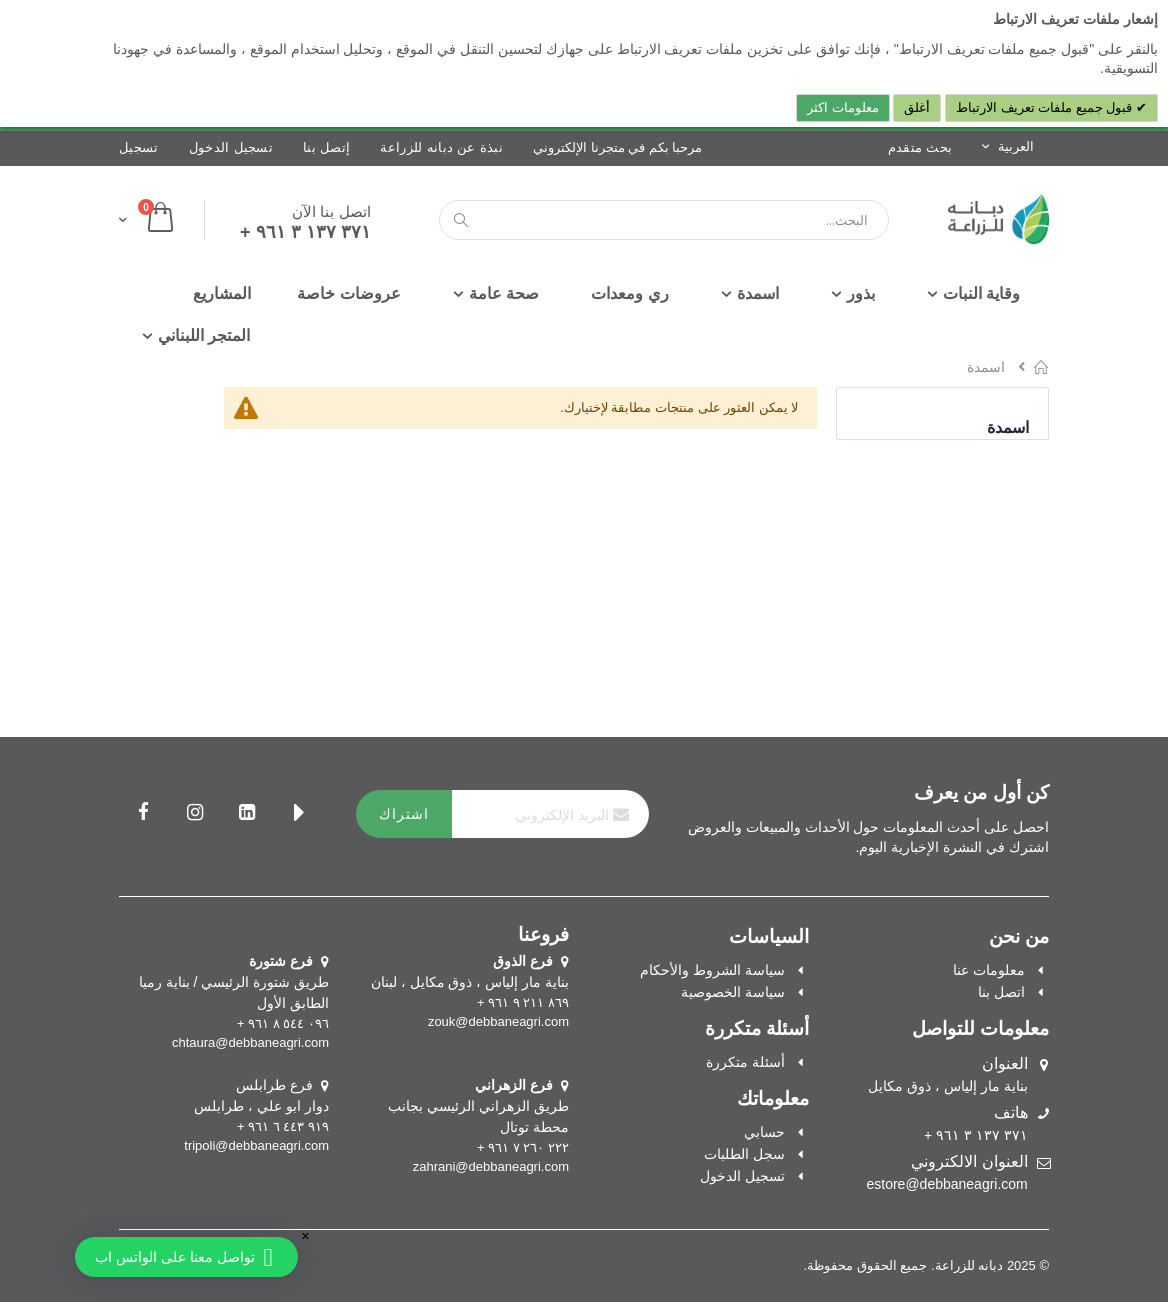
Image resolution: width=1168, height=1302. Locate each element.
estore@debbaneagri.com (946, 1184)
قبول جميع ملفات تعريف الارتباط (1046, 107)
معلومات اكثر (843, 107)
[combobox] (664, 220)
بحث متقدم (920, 147)
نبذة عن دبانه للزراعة (441, 147)
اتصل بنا (1001, 992)
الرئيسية (1041, 367)
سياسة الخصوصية (733, 992)
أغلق (917, 107)
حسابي (764, 1132)
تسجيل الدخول (231, 147)
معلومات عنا (989, 970)
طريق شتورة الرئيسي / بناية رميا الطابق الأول (234, 982)
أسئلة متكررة (745, 1062)
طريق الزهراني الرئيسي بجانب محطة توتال (478, 1106)
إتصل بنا (326, 147)
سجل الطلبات (744, 1154)
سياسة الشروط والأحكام (712, 970)
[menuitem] (222, 294)
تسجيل (139, 147)
